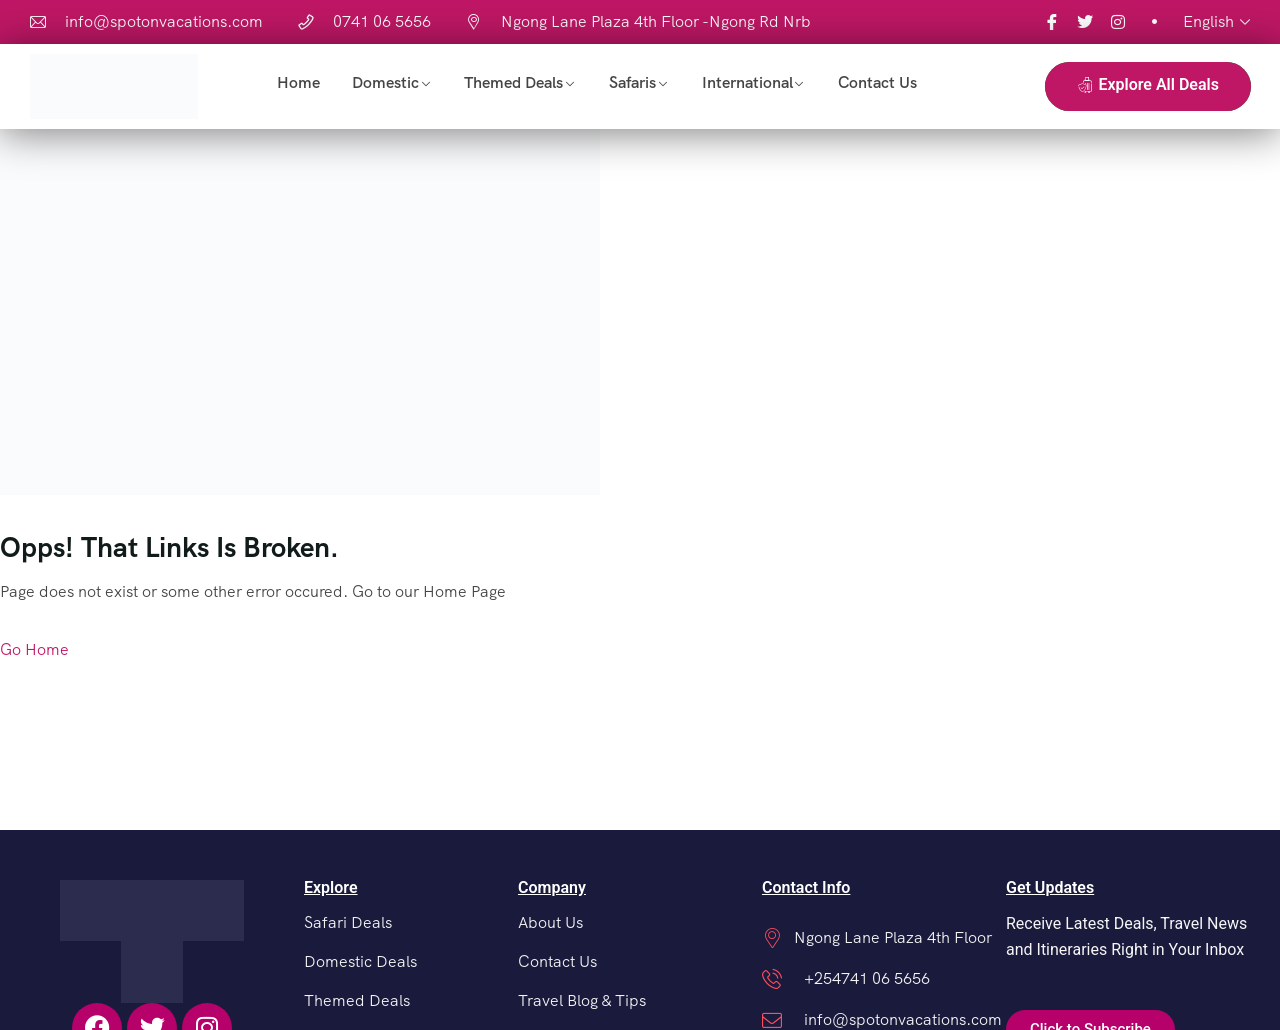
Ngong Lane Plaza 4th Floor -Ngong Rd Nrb (656, 21)
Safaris (632, 82)
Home (298, 82)
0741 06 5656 (382, 21)
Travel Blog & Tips (582, 1000)
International (747, 82)
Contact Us (877, 82)
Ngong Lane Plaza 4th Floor (893, 937)
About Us (550, 922)
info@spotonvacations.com (164, 21)
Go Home (34, 649)
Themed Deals (513, 82)
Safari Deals (348, 922)
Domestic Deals (360, 961)
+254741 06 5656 (867, 978)
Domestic (385, 82)
